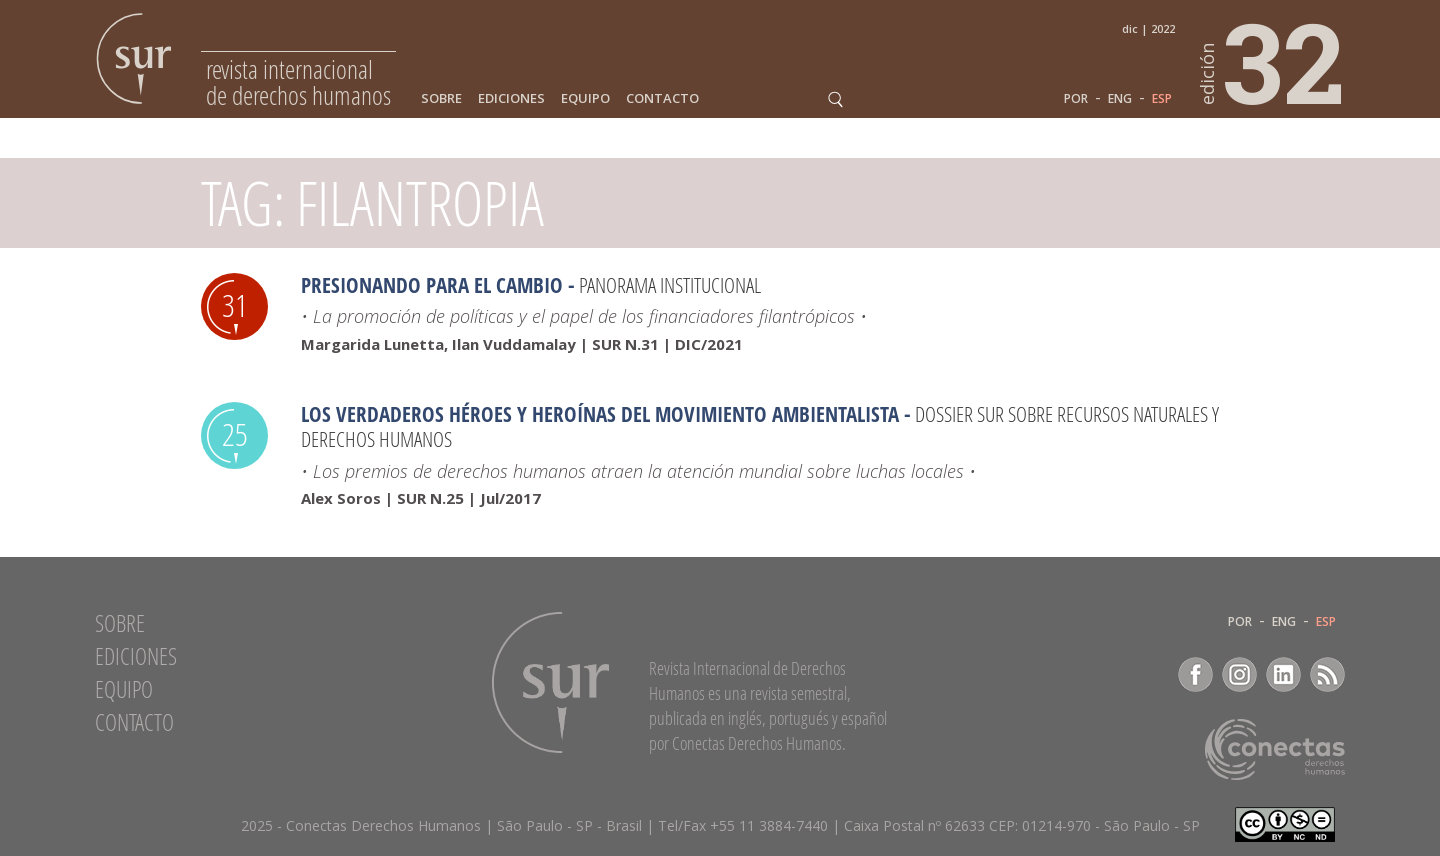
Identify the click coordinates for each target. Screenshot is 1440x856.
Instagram (1239, 674)
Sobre (441, 98)
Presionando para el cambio (432, 285)
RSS (1327, 674)
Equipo (585, 98)
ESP (1162, 99)
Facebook (1195, 674)
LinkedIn (1283, 674)
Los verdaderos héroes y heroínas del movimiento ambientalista (600, 414)
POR (1076, 99)
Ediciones (511, 98)
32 (1273, 61)
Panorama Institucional (670, 285)
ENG (1120, 99)
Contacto (662, 98)
